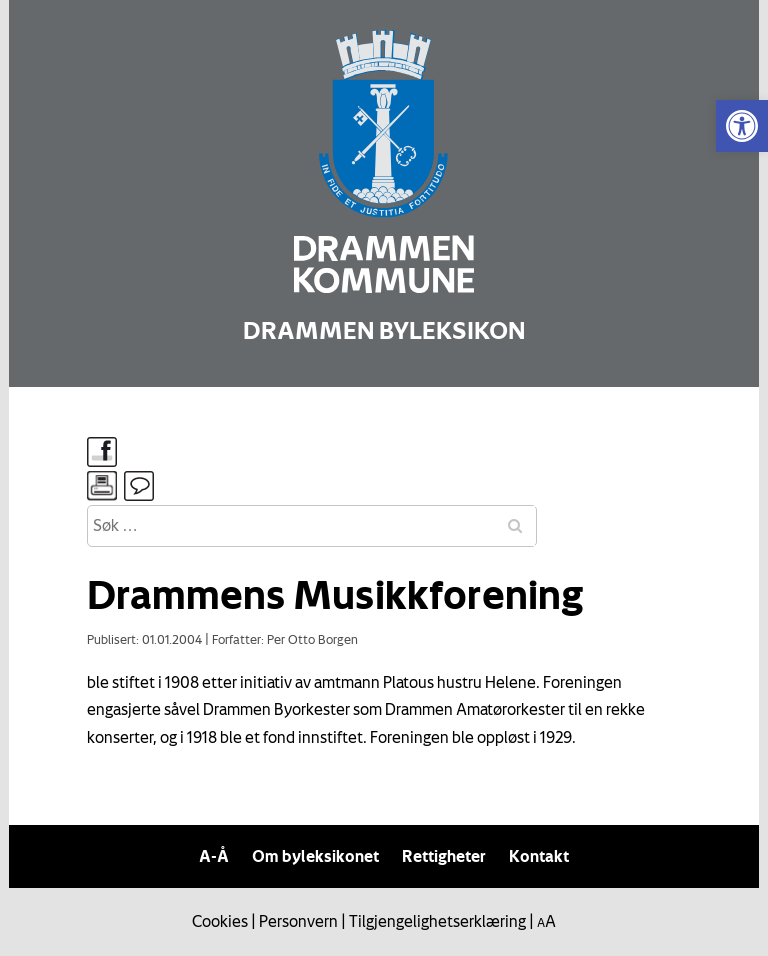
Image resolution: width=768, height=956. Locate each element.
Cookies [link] (220, 921)
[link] (742, 126)
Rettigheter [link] (444, 856)
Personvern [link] (298, 921)
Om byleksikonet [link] (315, 856)
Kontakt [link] (539, 856)
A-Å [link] (214, 856)
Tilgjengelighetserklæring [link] (437, 921)
